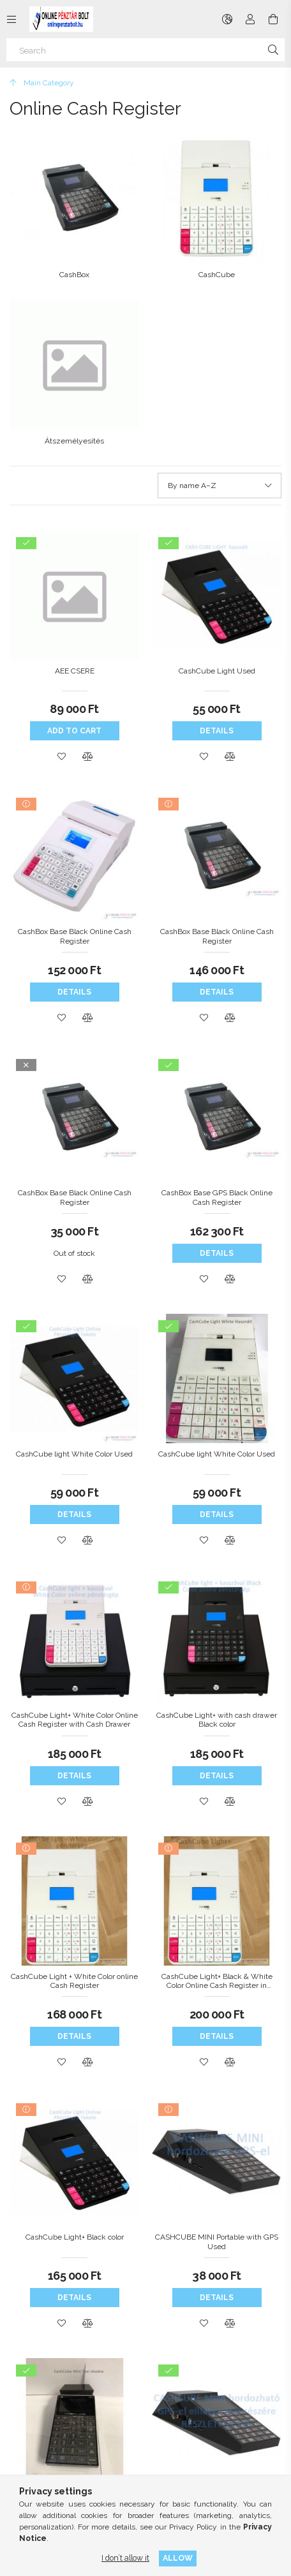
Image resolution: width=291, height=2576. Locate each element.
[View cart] (273, 19)
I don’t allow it (125, 2558)
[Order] (219, 485)
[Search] (145, 49)
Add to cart (74, 730)
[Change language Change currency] (227, 19)
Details (217, 730)
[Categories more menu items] (11, 19)
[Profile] (250, 19)
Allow (178, 2558)
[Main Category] (42, 82)
